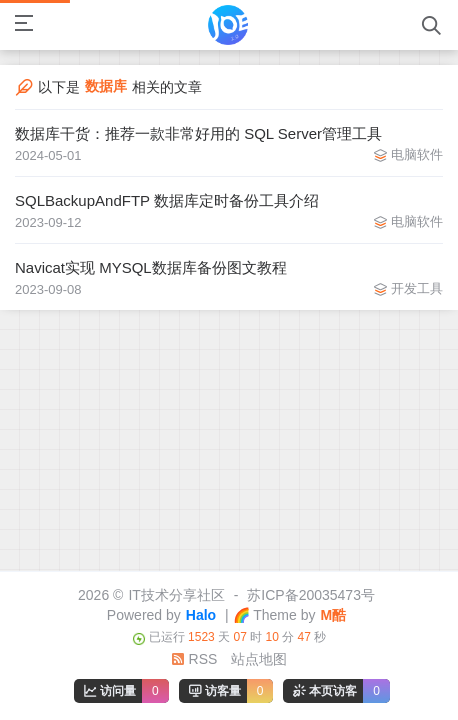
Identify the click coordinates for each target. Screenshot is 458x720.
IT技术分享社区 (176, 595)
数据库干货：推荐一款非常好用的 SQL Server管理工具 (198, 133)
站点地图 (259, 659)
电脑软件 (417, 154)
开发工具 (417, 288)
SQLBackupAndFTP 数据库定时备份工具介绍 (167, 200)
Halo (201, 615)
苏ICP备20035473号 (311, 595)
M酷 (333, 615)
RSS (194, 659)
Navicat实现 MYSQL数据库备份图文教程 (151, 267)
